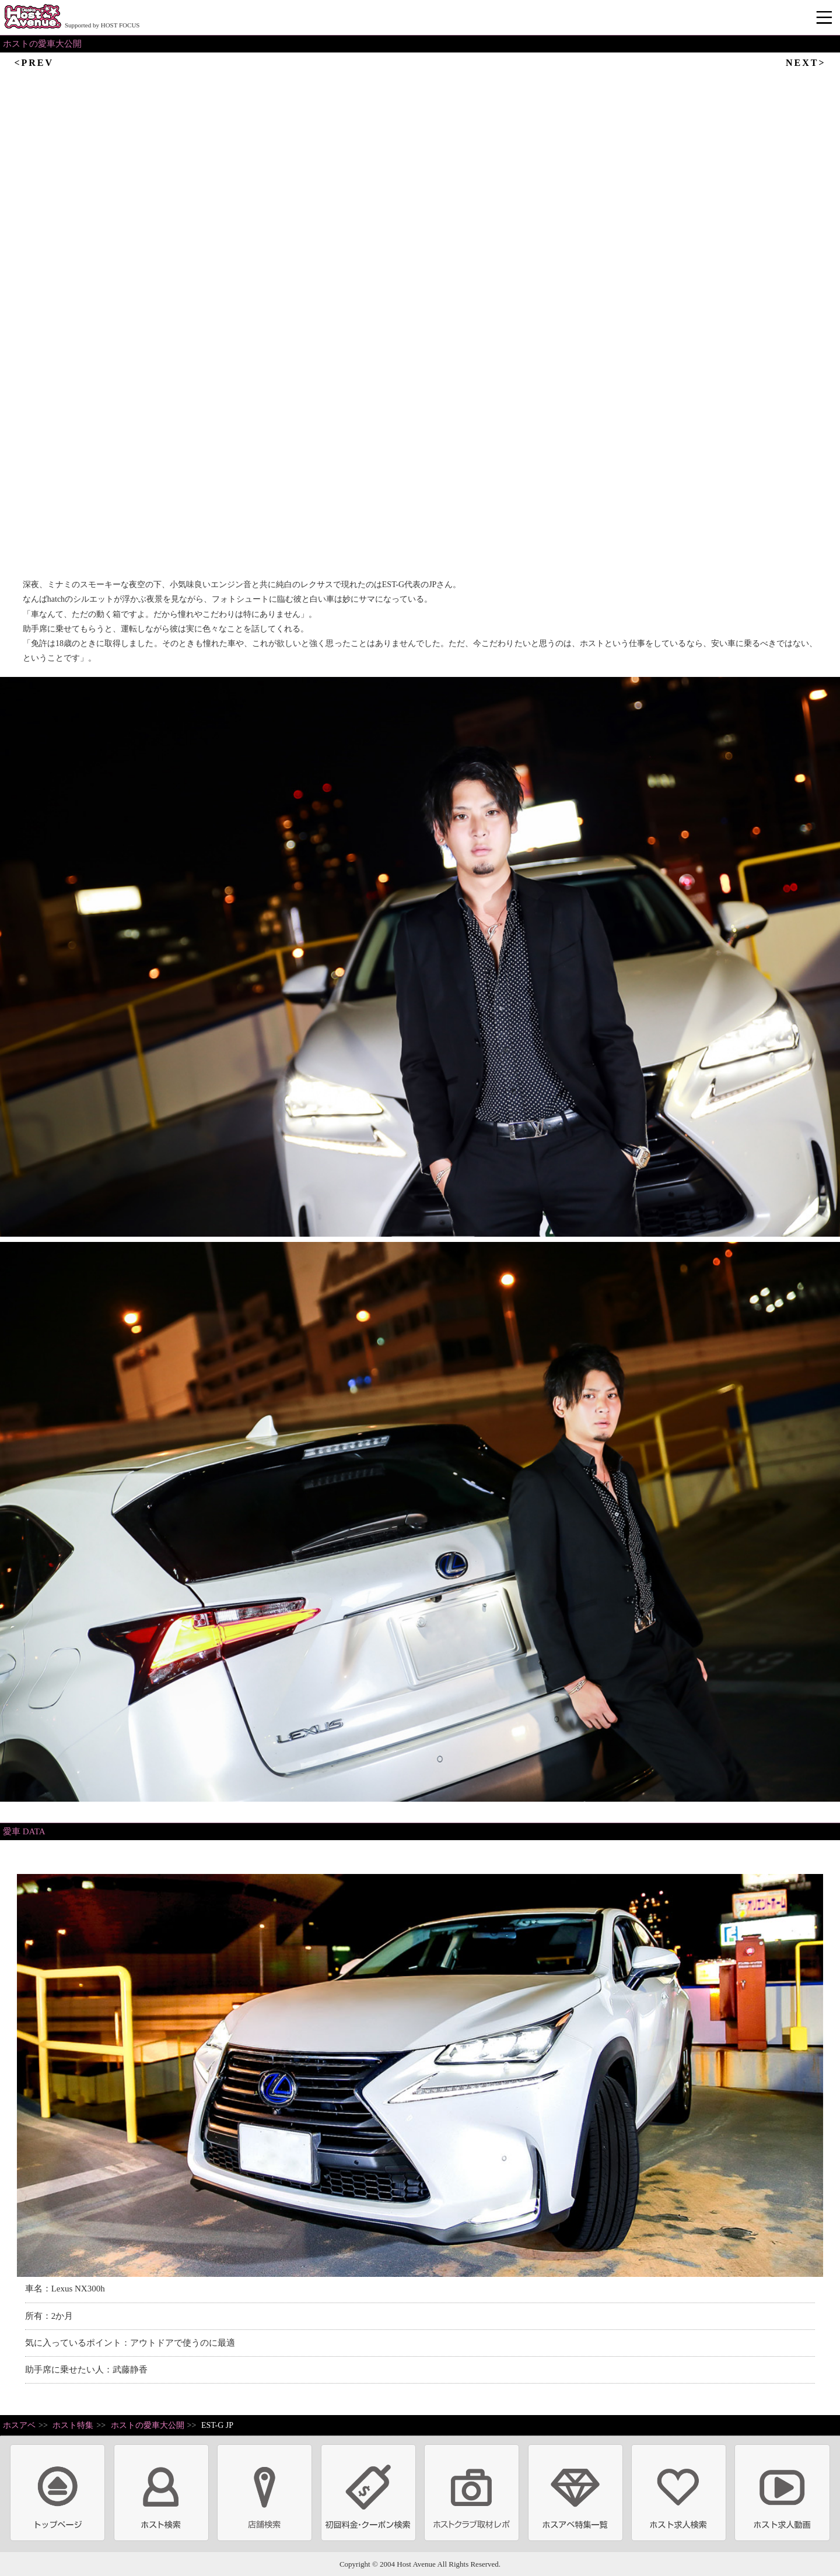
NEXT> (806, 63)
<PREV (34, 63)
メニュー (825, 18)
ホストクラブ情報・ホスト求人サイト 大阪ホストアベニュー (32, 17)
